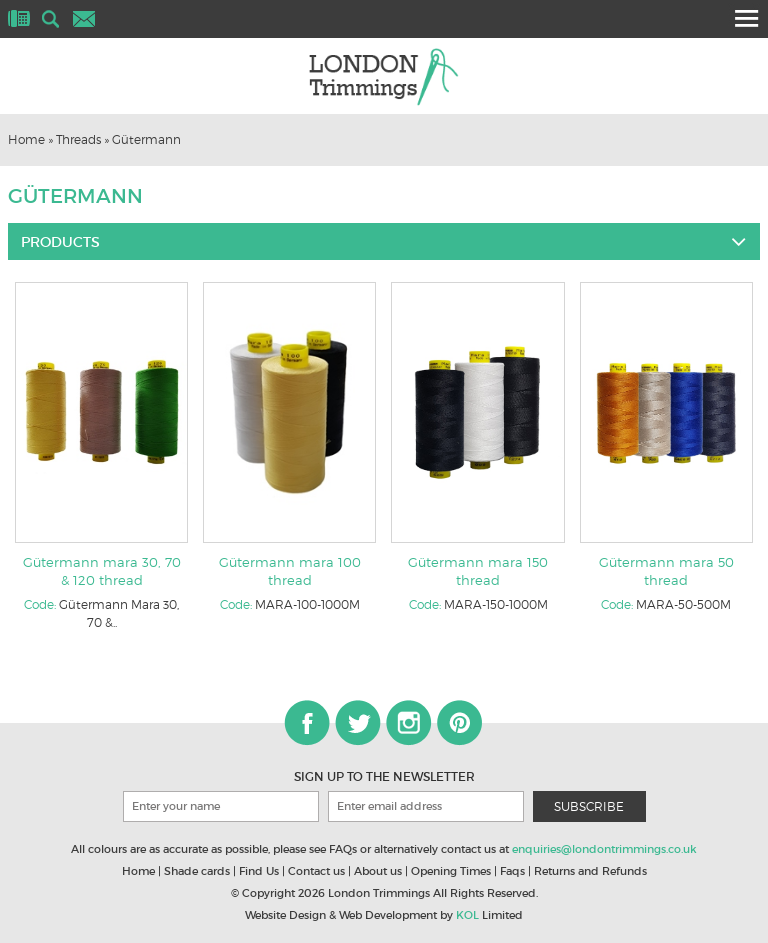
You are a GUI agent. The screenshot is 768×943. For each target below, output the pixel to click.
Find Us (259, 871)
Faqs (512, 871)
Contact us (316, 871)
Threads (78, 139)
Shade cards (197, 871)
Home (26, 139)
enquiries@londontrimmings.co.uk (604, 849)
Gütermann (146, 139)
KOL (467, 915)
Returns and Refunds (590, 871)
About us (378, 871)
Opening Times (451, 871)
